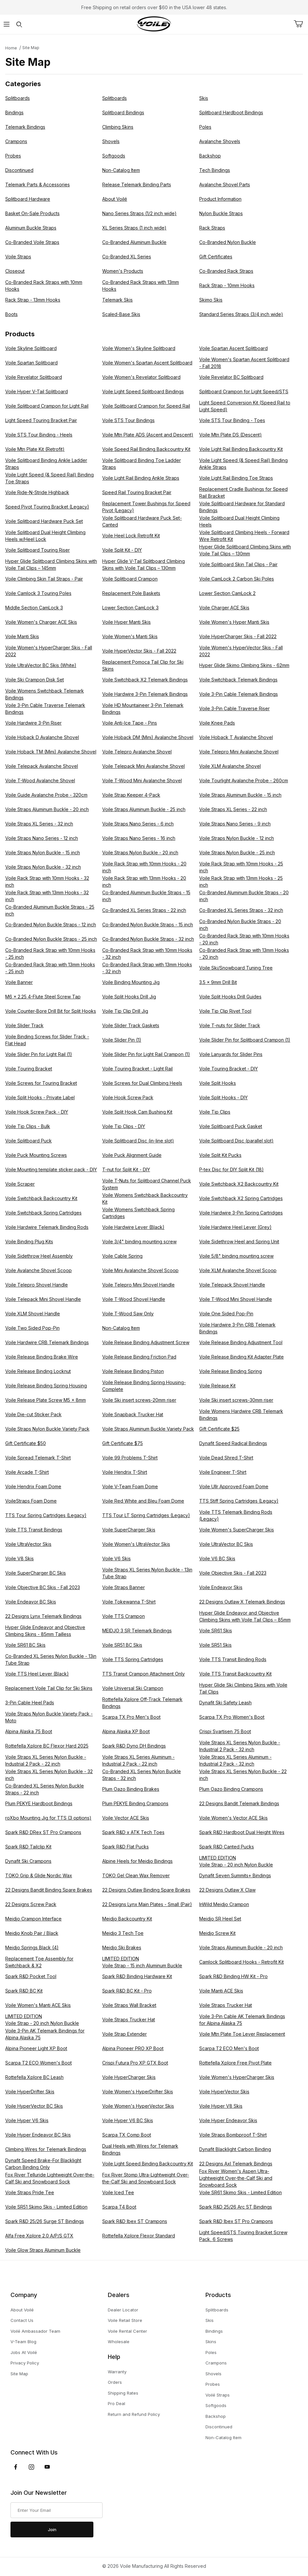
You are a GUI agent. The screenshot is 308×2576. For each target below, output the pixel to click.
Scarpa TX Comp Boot (126, 2135)
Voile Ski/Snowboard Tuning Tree (236, 968)
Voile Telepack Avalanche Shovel (41, 766)
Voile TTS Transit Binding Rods (232, 1659)
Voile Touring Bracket (28, 1068)
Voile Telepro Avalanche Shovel (137, 751)
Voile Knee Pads (217, 723)
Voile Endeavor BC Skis (30, 1601)
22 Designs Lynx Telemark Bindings (43, 1616)
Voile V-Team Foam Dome (130, 1486)
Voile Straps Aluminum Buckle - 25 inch (143, 809)
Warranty (117, 2371)
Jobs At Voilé (23, 2352)
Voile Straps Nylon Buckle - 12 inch (236, 838)
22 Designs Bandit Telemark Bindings (239, 1803)
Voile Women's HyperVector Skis (138, 2106)
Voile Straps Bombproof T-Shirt (233, 2135)
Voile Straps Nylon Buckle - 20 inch (140, 852)
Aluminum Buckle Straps (30, 228)
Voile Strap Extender (124, 2034)
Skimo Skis (210, 300)
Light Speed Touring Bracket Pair (41, 420)
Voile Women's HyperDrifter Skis (137, 2091)
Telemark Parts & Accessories (37, 184)
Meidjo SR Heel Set (220, 1918)
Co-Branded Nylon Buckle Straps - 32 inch (148, 939)
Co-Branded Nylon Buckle (227, 242)
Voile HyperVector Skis (224, 2091)
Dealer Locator (123, 2309)
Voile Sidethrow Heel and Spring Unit (239, 1241)
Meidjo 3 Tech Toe (123, 1933)
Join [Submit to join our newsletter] (52, 2529)
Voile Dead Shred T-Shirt (226, 1457)
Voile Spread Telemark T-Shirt (38, 1457)
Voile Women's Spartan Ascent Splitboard (147, 362)
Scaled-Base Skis (121, 314)
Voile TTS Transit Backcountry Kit (235, 1674)
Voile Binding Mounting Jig (131, 982)
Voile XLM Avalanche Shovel (230, 766)
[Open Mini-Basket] (301, 23)
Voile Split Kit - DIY (122, 550)
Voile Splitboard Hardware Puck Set (44, 521)
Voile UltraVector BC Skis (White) (40, 665)
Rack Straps (212, 228)
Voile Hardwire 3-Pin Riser (33, 723)
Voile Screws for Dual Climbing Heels (142, 1083)
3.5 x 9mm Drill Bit (218, 982)
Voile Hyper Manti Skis (126, 622)
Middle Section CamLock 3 (34, 607)
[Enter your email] (56, 2510)
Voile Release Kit (217, 1385)
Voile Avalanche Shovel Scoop (38, 1270)
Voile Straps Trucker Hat (225, 2005)
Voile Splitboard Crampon (130, 579)
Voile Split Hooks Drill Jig (129, 996)
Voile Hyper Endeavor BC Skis (38, 2135)
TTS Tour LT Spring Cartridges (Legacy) (146, 1515)
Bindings (14, 112)
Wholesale (118, 2341)
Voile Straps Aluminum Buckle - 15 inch (240, 795)
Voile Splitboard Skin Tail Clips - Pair (238, 564)
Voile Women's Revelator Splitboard (141, 377)
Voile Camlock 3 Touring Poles (38, 593)
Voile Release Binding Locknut (38, 1371)
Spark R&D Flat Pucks (125, 1846)
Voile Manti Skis (22, 636)
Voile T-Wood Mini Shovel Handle (235, 1299)
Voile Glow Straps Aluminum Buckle (43, 2250)
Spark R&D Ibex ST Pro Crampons (236, 2221)
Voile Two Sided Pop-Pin (32, 1328)
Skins (210, 2341)
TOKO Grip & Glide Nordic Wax (38, 1875)
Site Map (30, 47)
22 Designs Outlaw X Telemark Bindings (242, 1601)
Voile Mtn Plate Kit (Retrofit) (35, 449)
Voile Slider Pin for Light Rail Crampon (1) (146, 1054)
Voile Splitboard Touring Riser (37, 550)
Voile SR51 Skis (215, 1645)
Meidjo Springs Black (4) (32, 1947)
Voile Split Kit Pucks (220, 1155)
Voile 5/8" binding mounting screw (236, 1256)
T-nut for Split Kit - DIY (126, 1169)
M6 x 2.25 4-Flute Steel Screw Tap (43, 996)
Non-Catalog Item (121, 170)
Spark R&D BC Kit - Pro (127, 1990)
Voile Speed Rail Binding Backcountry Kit (146, 449)
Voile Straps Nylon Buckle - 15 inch (42, 852)
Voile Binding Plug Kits (29, 1241)
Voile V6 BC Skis (217, 1558)
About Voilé (114, 199)
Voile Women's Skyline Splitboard (138, 348)
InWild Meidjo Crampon (224, 1904)
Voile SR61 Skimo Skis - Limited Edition (240, 2192)
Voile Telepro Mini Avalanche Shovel (239, 751)
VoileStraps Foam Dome (31, 1501)
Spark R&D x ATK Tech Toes (133, 1832)
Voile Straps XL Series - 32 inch (39, 823)
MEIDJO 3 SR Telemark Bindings (137, 1630)
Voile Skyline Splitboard (31, 348)
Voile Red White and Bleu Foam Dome (143, 1501)
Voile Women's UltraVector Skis (136, 1544)
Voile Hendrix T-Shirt (124, 1472)
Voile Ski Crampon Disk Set (34, 679)
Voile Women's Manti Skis (130, 636)
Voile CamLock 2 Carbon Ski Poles (236, 579)
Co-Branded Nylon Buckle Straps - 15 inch (147, 924)
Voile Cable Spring (122, 1256)
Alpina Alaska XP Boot (126, 1731)
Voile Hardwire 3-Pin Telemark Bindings (145, 694)
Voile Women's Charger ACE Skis (41, 622)
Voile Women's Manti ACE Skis (38, 2005)
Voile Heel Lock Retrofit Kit (131, 535)
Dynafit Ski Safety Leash (225, 1702)
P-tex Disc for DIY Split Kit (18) (231, 1169)
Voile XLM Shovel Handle (32, 1313)
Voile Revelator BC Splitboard (231, 377)
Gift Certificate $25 (219, 1429)
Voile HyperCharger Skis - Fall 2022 (238, 636)
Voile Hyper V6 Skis (26, 2120)
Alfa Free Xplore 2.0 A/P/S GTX (39, 2235)
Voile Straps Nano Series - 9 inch (235, 823)
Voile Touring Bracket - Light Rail (137, 1068)
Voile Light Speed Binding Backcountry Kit (147, 2163)
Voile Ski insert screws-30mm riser (236, 1400)
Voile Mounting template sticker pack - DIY (51, 1169)
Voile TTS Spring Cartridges (132, 1659)
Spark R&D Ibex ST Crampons (134, 2221)
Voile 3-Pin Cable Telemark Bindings (238, 694)
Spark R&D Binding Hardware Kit (137, 1976)
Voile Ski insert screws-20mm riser (139, 1400)
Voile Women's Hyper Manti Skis (234, 622)
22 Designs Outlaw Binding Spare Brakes (146, 1890)
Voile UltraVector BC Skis (226, 1544)
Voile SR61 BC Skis (25, 1645)
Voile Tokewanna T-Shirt (129, 1601)
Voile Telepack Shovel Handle (232, 1285)
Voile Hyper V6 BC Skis (127, 2120)
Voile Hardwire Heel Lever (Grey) (235, 1227)
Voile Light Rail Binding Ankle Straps (140, 478)
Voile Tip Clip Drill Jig (125, 1011)
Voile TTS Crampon (123, 1616)
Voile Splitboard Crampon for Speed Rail (146, 406)
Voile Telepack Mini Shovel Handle (43, 1299)
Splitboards (17, 98)
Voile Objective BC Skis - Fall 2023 (42, 1587)
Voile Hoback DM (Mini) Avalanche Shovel (147, 737)
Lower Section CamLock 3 (130, 607)
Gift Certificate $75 (122, 1443)
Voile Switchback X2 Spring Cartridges (241, 1198)
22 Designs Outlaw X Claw (227, 1890)
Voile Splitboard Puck (28, 1140)
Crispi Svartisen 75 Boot (225, 1731)
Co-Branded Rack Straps (226, 271)
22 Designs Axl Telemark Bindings (235, 2163)
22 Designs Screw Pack (30, 1904)
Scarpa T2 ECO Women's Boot (38, 2063)
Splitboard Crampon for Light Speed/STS (243, 391)
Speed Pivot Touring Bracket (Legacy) (47, 507)
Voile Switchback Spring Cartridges (43, 1212)
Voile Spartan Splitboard (31, 362)
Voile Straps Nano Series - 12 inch (41, 838)
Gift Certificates (215, 256)
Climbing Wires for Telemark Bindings (45, 2149)
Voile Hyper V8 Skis (220, 2106)
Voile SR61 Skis (215, 1630)
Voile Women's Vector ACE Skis (233, 1818)
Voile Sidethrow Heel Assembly (39, 1256)
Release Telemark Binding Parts (136, 184)
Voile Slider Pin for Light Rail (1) (38, 1054)
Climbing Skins (117, 127)
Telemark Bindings (25, 127)
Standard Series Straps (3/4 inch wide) (241, 314)
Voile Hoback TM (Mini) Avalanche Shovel (50, 751)
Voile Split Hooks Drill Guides (230, 996)
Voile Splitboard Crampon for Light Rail (46, 406)
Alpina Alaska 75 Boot (28, 1731)
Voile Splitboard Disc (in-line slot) (138, 1140)
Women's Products (122, 271)
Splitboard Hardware (27, 199)
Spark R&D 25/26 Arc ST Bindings (235, 2207)
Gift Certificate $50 (25, 1443)
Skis (203, 98)
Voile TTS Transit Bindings (33, 1529)
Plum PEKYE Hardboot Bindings (38, 1803)
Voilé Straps (217, 2395)
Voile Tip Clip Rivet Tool (225, 1011)
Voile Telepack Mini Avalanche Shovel (143, 766)
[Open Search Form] (19, 24)
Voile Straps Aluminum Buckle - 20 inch (47, 809)
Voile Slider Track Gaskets (130, 1025)
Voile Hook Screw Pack (127, 1097)
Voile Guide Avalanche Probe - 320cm (46, 795)
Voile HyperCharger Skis (129, 2077)
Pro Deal (116, 2403)
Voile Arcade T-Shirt (27, 1472)
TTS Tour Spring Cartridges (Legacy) (46, 1515)
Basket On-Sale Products (32, 213)
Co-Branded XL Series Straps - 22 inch (144, 910)
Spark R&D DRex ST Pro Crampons (43, 1832)
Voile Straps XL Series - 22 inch (233, 809)
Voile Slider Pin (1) (121, 1040)
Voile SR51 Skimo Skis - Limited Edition (46, 2207)
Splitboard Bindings (123, 112)
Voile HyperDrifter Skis (29, 2091)
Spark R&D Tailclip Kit (28, 1846)
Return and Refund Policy (134, 2414)
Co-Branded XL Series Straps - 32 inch (241, 910)
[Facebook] (15, 2467)
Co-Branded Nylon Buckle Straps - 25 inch (51, 939)
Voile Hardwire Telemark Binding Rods (46, 1227)
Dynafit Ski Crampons (28, 1861)
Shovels (111, 141)
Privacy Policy (24, 2362)
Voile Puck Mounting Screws (36, 1155)
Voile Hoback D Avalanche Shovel (42, 737)
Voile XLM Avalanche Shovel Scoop (238, 1270)
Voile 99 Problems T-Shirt (130, 1457)
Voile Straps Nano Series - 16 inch (138, 838)
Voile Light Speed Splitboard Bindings (143, 391)
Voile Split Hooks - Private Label (40, 1097)
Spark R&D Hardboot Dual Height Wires (241, 1832)
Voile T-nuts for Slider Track (229, 1025)
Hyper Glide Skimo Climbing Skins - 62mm (244, 665)
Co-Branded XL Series (126, 256)
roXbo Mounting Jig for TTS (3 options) (48, 1818)
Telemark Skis (117, 300)
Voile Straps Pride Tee (29, 2192)
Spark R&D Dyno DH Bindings (134, 1746)
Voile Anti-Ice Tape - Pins (129, 723)
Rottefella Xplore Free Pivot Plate (235, 2063)
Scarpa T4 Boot (119, 2207)
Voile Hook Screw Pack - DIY (36, 1112)
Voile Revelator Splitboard (33, 377)
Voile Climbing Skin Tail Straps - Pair (44, 579)
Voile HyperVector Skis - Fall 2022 (139, 651)
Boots (11, 314)
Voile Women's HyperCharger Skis (236, 2077)
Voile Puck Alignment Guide (132, 1155)
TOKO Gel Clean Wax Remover (136, 1875)
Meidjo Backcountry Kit (127, 1918)
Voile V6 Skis (116, 1558)
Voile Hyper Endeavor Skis (228, 2120)
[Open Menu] (6, 24)
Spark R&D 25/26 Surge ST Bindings (44, 2221)
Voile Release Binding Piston (133, 1371)
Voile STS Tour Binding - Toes (232, 420)
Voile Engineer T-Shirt (222, 1472)
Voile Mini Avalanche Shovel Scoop (140, 1270)
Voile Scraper (20, 1184)
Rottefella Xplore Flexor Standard (138, 2235)
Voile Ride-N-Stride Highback (37, 492)
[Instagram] (31, 2467)
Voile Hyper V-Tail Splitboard (36, 391)
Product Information (220, 199)
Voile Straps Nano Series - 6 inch (138, 823)
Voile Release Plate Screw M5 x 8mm (45, 1400)
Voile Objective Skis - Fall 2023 (232, 1573)
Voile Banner (19, 982)
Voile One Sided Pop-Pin (226, 1313)
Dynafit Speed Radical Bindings (233, 1443)
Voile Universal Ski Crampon (132, 1688)
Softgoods (113, 155)
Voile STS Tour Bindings (128, 420)
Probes (13, 155)
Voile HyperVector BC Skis (34, 2106)
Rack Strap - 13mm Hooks (32, 300)
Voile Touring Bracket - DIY (228, 1068)
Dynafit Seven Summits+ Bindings (235, 1875)
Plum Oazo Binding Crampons (231, 1789)
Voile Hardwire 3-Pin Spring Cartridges (241, 1212)
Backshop (210, 155)
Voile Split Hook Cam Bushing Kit (137, 1112)
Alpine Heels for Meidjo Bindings (137, 1861)
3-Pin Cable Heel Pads (29, 1702)
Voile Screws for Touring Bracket (41, 1083)
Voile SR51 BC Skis (122, 1645)
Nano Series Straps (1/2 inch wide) (139, 213)
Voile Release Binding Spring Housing (46, 1385)
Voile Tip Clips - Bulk (27, 1126)
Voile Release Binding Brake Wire (41, 1357)
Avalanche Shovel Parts (224, 184)
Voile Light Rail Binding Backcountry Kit (241, 449)
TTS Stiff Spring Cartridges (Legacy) (239, 1501)
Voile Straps (18, 256)
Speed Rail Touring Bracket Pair (136, 492)
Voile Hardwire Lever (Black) (133, 1227)
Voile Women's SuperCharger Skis (236, 1529)
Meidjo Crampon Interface (33, 1918)
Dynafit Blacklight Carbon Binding (235, 2149)
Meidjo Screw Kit (217, 1933)
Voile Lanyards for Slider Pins (230, 1054)
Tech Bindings (214, 170)
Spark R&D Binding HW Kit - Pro (233, 1976)
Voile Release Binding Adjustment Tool (240, 1342)
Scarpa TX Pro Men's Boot (131, 1717)
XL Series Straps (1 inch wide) (134, 228)
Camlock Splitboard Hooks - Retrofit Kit (241, 1962)
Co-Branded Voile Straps (32, 242)
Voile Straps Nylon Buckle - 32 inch (43, 867)
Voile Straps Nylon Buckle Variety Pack (47, 1429)
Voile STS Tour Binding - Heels (38, 434)
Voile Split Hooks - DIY (223, 1097)
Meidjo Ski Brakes (121, 1947)
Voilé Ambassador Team (35, 2331)
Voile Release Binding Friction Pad (139, 1357)
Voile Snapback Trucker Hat (132, 1414)
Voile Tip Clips (214, 1112)
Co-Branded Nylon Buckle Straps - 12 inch (50, 924)
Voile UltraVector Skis (28, 1544)
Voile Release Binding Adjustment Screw (145, 1342)
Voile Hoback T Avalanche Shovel (236, 737)
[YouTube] (47, 2467)
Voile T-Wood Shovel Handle (133, 1299)
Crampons (16, 141)
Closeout (15, 271)
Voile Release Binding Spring (230, 1371)
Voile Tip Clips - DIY (123, 1126)
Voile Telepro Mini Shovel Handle (138, 1285)
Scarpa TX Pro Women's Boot (231, 1717)
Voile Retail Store (125, 2320)
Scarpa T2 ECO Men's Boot (229, 2048)
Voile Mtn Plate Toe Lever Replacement (242, 2034)
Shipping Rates (123, 2393)
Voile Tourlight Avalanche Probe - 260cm (243, 780)
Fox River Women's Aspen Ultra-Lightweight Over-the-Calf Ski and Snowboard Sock (235, 2178)
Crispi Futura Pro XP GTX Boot (135, 2063)
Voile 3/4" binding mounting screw (139, 1241)
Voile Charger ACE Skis (224, 607)
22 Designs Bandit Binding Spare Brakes (48, 1890)
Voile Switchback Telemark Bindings (238, 679)
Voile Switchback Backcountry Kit (41, 1198)
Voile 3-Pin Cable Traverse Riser (234, 708)
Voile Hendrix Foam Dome (33, 1486)
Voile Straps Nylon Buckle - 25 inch (237, 852)
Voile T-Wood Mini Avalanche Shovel (142, 780)
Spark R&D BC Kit (24, 1990)
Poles (205, 127)
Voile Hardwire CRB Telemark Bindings (47, 1342)
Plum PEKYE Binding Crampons (135, 1803)
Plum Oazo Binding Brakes (130, 1789)
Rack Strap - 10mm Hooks (227, 285)
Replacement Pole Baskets (131, 593)
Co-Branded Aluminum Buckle (134, 242)
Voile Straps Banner (123, 1587)
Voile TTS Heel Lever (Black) (37, 1674)
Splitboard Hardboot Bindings (231, 112)
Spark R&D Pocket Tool (30, 1976)
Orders (115, 2382)
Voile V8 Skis (19, 1558)
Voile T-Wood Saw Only (128, 1313)
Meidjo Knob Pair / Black (31, 1933)
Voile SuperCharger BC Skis (35, 1573)
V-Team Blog (23, 2341)
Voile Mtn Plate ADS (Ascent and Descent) (147, 434)
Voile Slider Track (24, 1025)
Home (11, 48)
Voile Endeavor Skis (220, 1587)
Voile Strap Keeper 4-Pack (131, 795)
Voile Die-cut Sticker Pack (33, 1414)
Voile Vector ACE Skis (125, 1818)
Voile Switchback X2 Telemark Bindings (145, 679)
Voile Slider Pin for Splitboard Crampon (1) (244, 1040)
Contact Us (21, 2320)
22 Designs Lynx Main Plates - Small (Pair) (147, 1904)
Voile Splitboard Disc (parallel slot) (236, 1140)
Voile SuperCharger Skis (128, 1529)
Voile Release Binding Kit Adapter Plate (241, 1357)
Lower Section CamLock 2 (227, 593)
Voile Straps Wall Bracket (129, 2005)
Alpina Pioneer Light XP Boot (36, 2048)
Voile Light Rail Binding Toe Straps (236, 478)
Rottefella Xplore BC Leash (34, 2077)
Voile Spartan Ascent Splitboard (233, 348)
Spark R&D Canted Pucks (226, 1846)
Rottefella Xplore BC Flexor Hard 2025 (46, 1746)
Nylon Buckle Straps (221, 213)
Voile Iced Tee (118, 2192)
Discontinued (19, 170)
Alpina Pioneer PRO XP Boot (133, 2048)
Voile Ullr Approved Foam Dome (233, 1486)
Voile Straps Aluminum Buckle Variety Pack (148, 1429)
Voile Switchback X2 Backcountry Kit (239, 1184)
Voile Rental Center (127, 2331)
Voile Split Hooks (217, 1083)
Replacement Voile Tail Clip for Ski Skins (48, 1688)
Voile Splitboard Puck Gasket (230, 1126)
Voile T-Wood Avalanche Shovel (40, 780)
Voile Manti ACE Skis (221, 1990)
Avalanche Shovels (219, 141)
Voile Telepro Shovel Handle (36, 1285)
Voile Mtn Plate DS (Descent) (230, 434)
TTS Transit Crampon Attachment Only (143, 1674)
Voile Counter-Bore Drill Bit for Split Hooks (50, 1011)
